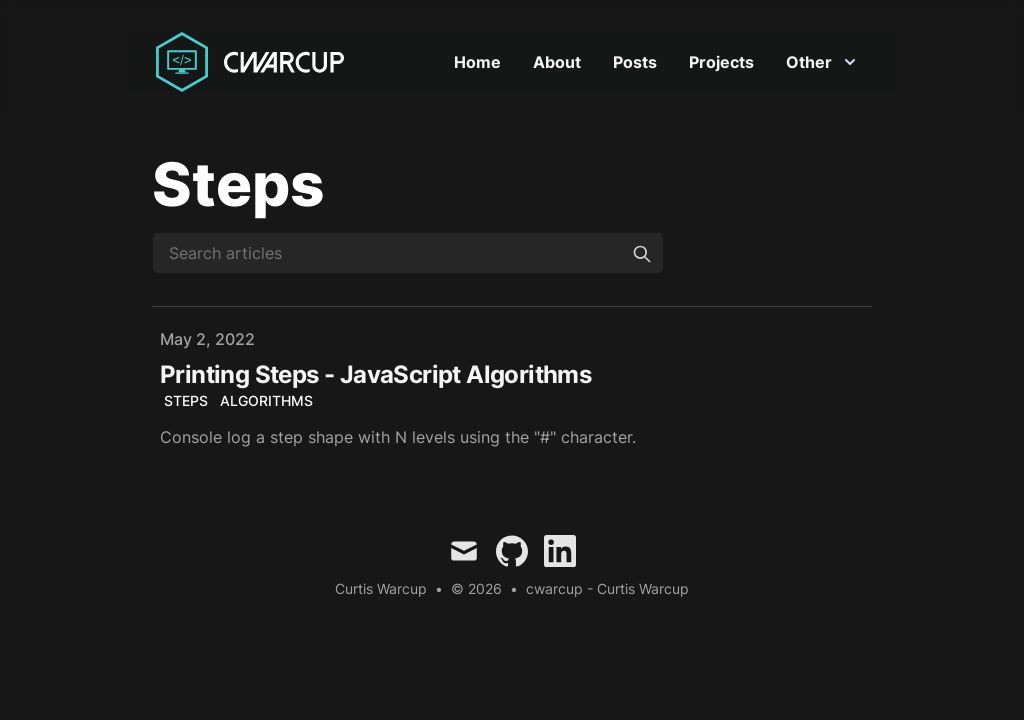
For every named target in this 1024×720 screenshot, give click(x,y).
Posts (635, 62)
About (557, 62)
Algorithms (266, 400)
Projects (721, 62)
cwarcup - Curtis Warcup (607, 588)
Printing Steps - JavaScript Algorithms (375, 374)
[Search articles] (408, 253)
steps (186, 400)
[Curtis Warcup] (254, 62)
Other (821, 62)
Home (477, 62)
